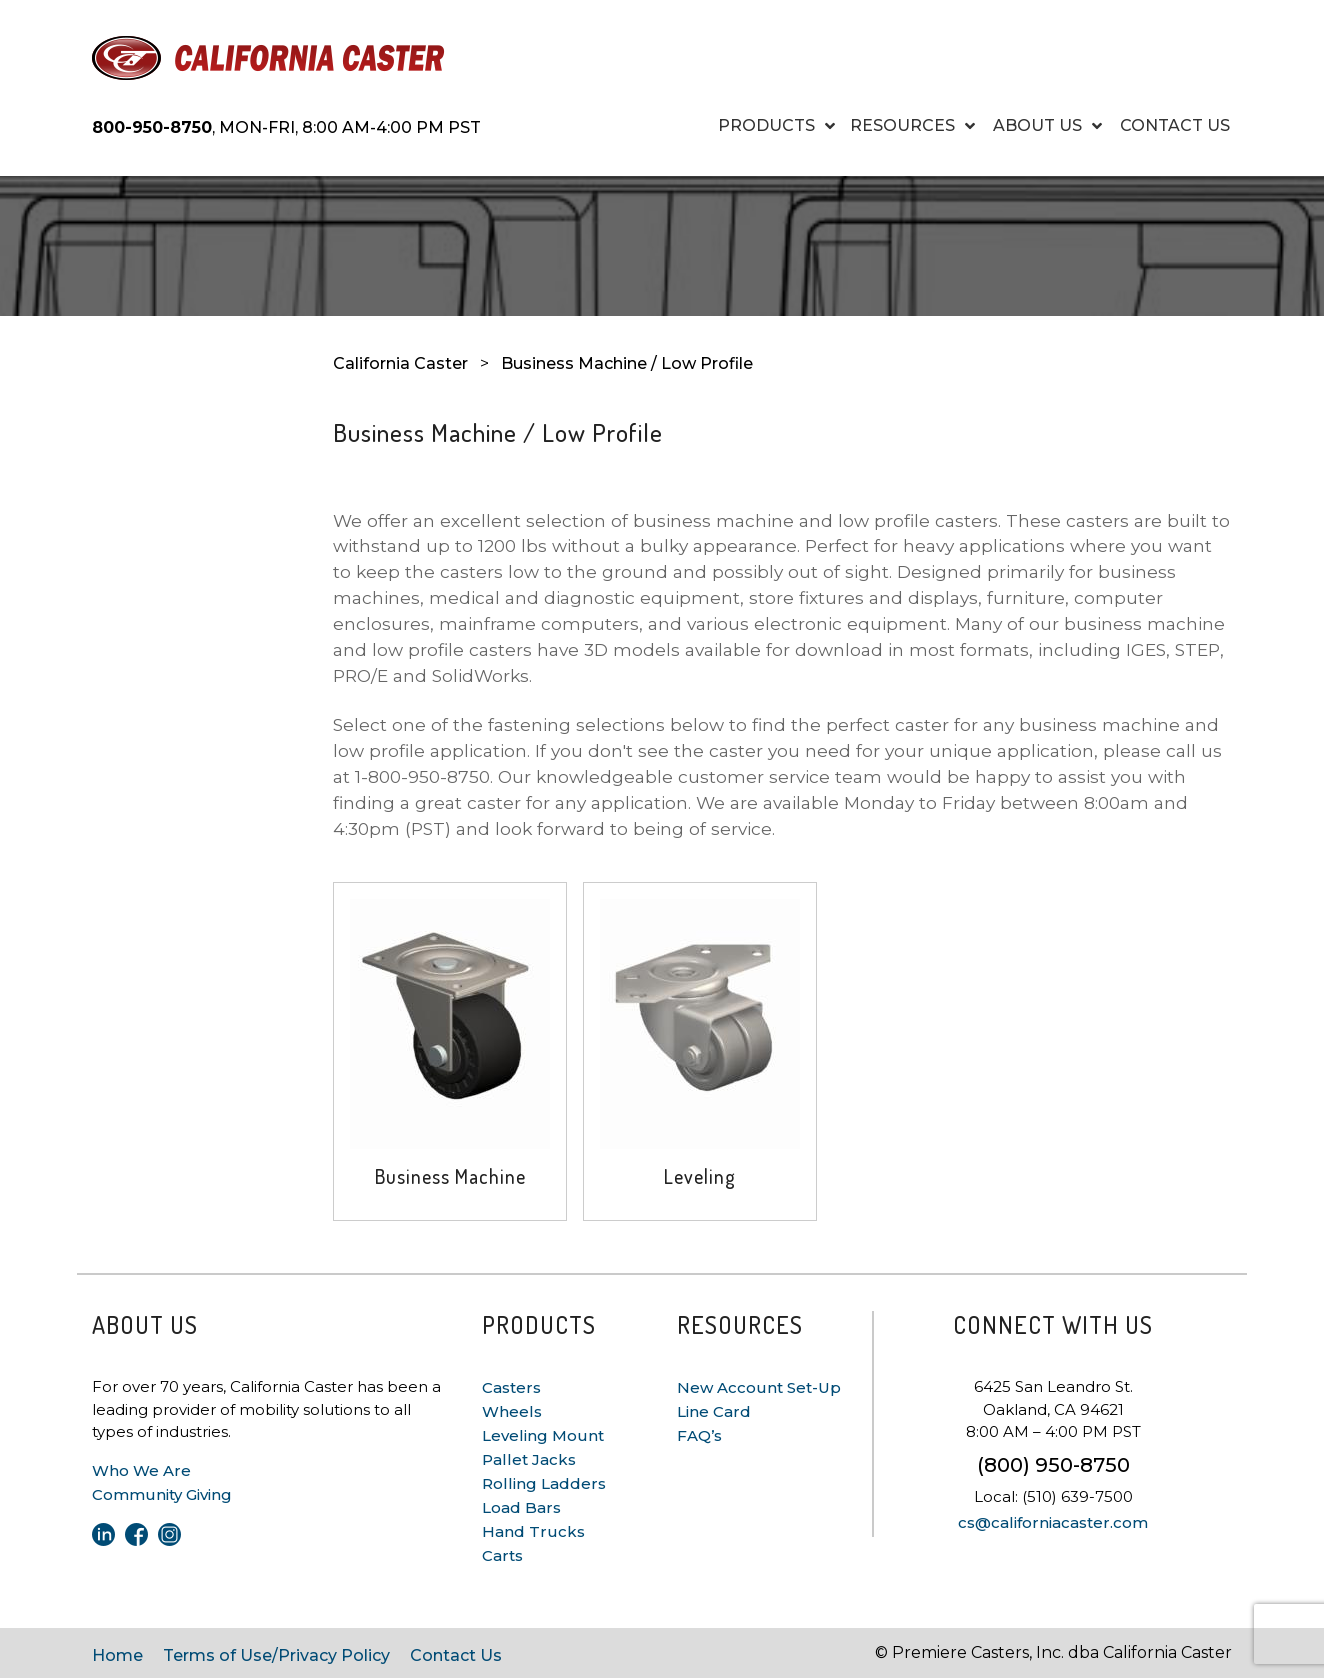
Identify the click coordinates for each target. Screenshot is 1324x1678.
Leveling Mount (543, 1435)
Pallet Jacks (529, 1459)
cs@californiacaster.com (1053, 1522)
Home (117, 1655)
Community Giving (162, 1494)
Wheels (512, 1411)
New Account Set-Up (759, 1387)
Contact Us (456, 1655)
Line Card (714, 1411)
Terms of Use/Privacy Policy (276, 1655)
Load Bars (521, 1507)
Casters (511, 1387)
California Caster (400, 363)
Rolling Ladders (544, 1483)
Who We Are (141, 1470)
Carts (502, 1555)
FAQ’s (699, 1435)
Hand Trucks (533, 1531)
